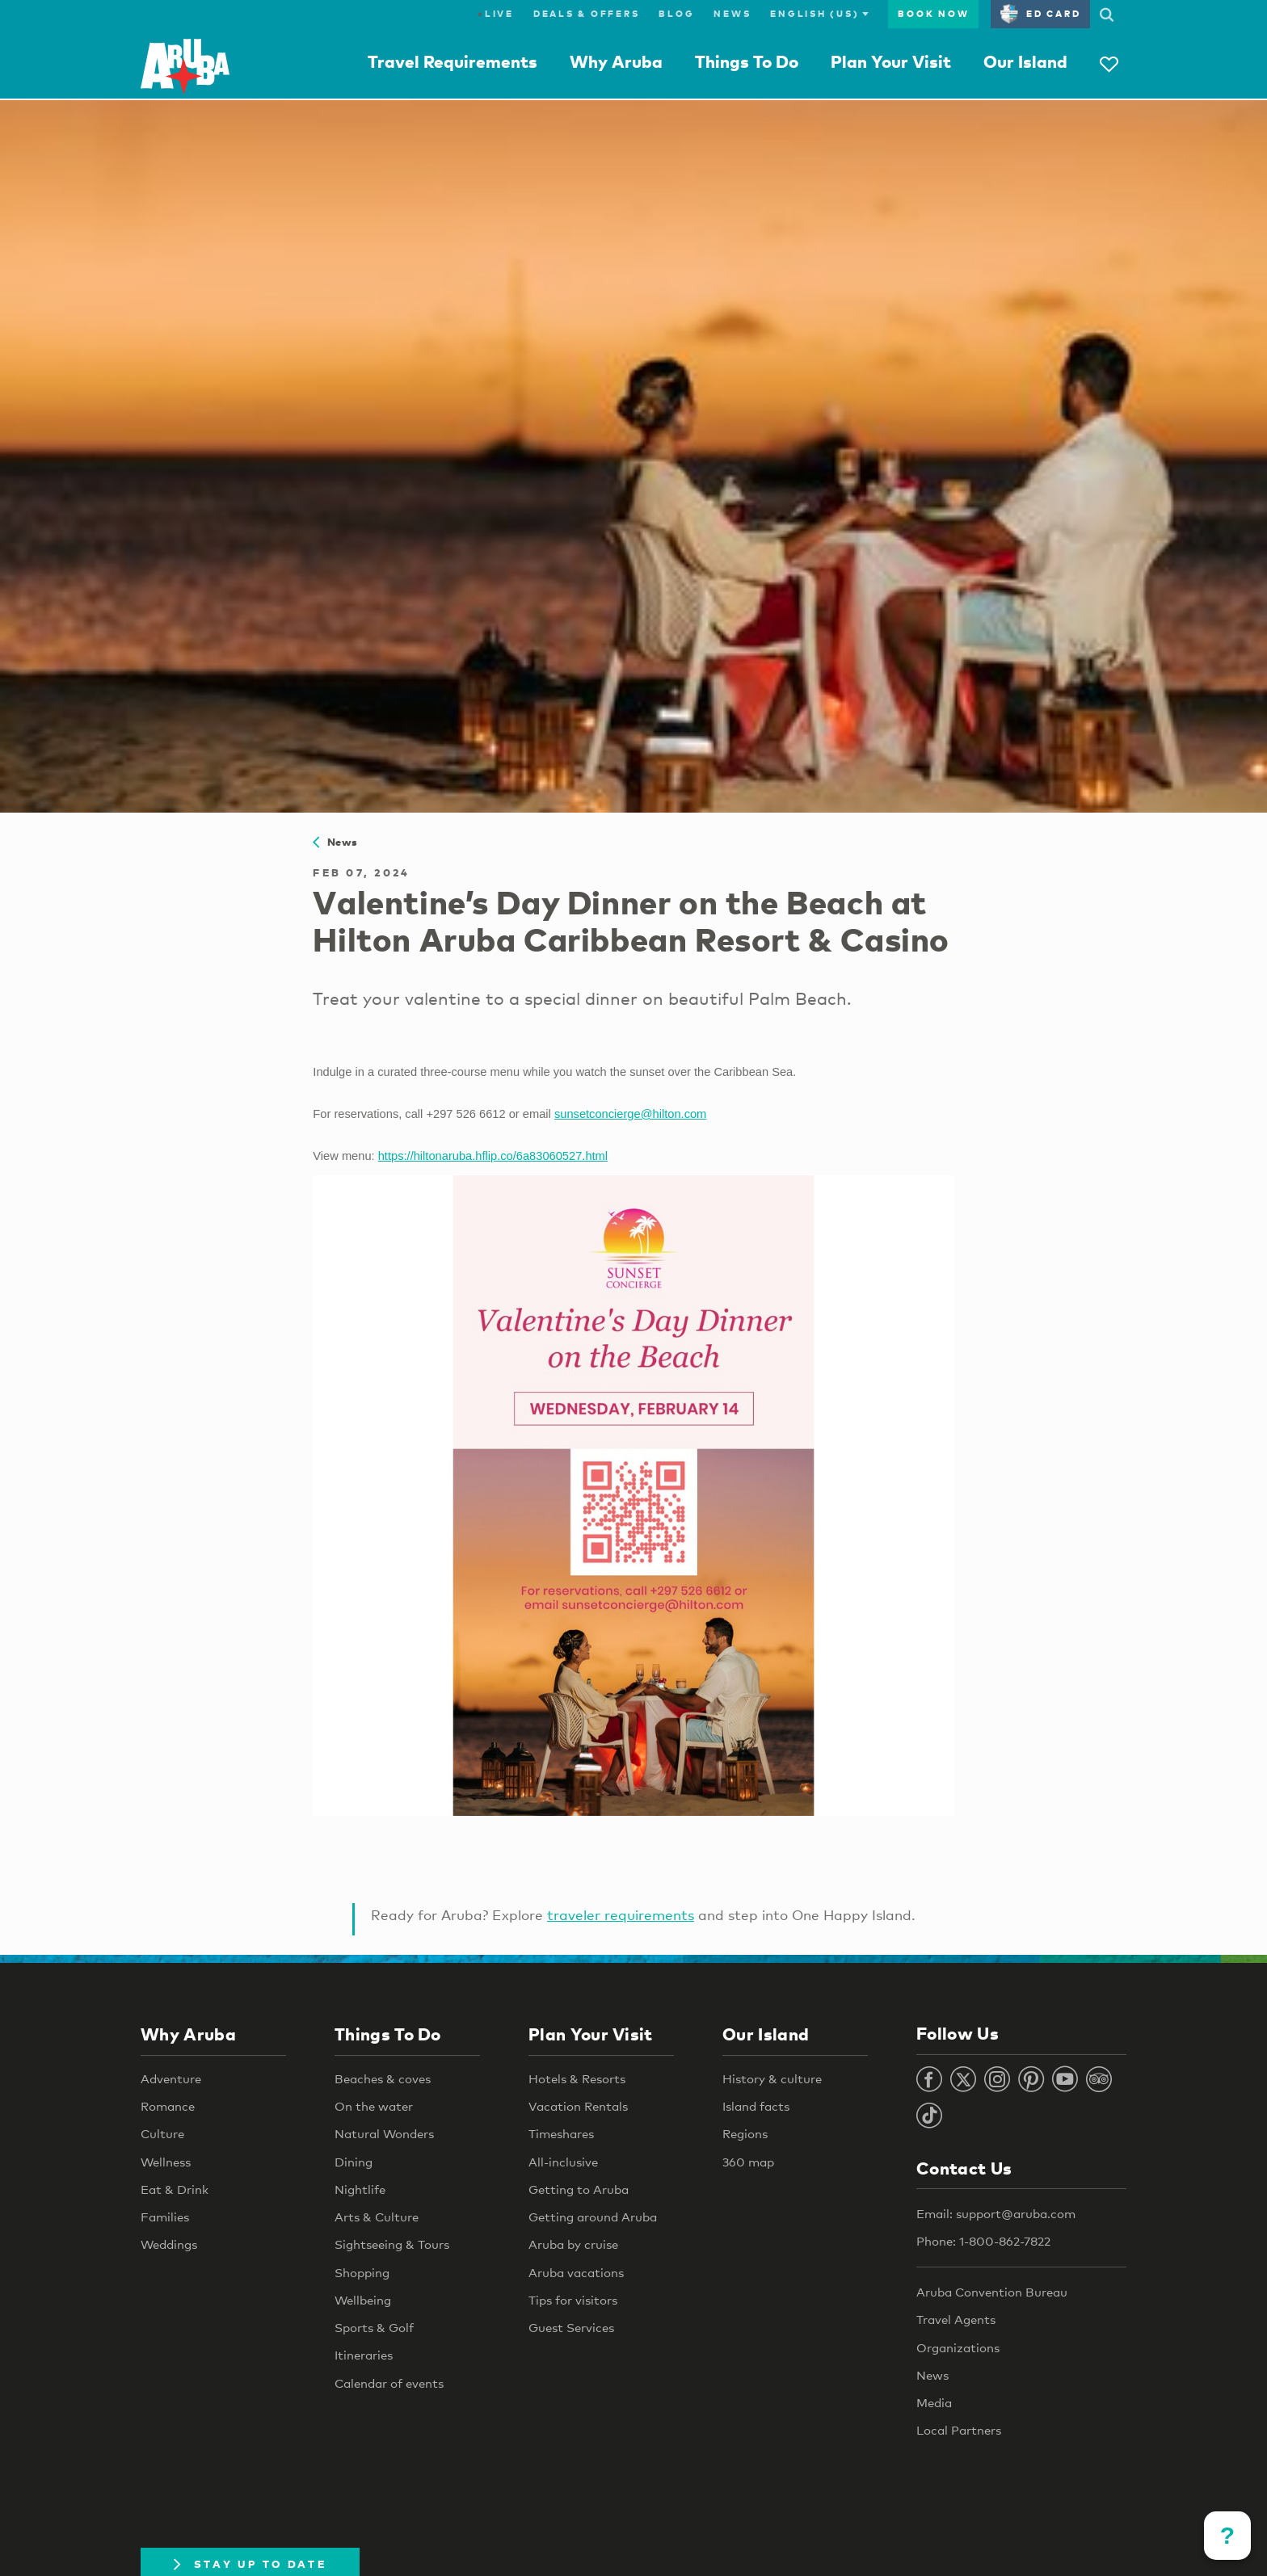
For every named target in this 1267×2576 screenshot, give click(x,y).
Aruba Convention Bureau (991, 2291)
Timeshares (561, 2133)
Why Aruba (616, 61)
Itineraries (364, 2354)
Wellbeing (363, 2299)
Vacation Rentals (578, 2106)
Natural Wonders (384, 2133)
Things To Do (746, 61)
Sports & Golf (374, 2327)
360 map (748, 2161)
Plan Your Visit (891, 61)
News (732, 13)
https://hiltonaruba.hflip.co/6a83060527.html (493, 1155)
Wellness (166, 2161)
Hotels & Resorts (576, 2078)
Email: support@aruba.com (995, 2213)
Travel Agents (956, 2319)
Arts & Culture (377, 2216)
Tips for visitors (572, 2299)
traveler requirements (620, 1914)
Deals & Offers (586, 13)
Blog (676, 13)
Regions (745, 2133)
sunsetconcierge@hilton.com (630, 1113)
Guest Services (571, 2327)
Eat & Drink (174, 2189)
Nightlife (360, 2189)
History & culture (772, 2078)
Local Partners (958, 2430)
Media (934, 2402)
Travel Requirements (452, 61)
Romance (168, 2106)
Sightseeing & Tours (392, 2244)
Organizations (958, 2347)
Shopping (362, 2272)
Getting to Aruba (578, 2189)
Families (165, 2216)
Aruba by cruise (573, 2244)
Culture (162, 2133)
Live (496, 13)
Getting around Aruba (592, 2216)
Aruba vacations (576, 2272)
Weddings (169, 2244)
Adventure (171, 2078)
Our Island (1025, 61)
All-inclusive (563, 2161)
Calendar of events (389, 2383)
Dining (354, 2161)
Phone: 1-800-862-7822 (983, 2241)
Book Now (933, 13)
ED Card (1040, 13)
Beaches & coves (383, 2078)
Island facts (755, 2106)
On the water (374, 2106)
